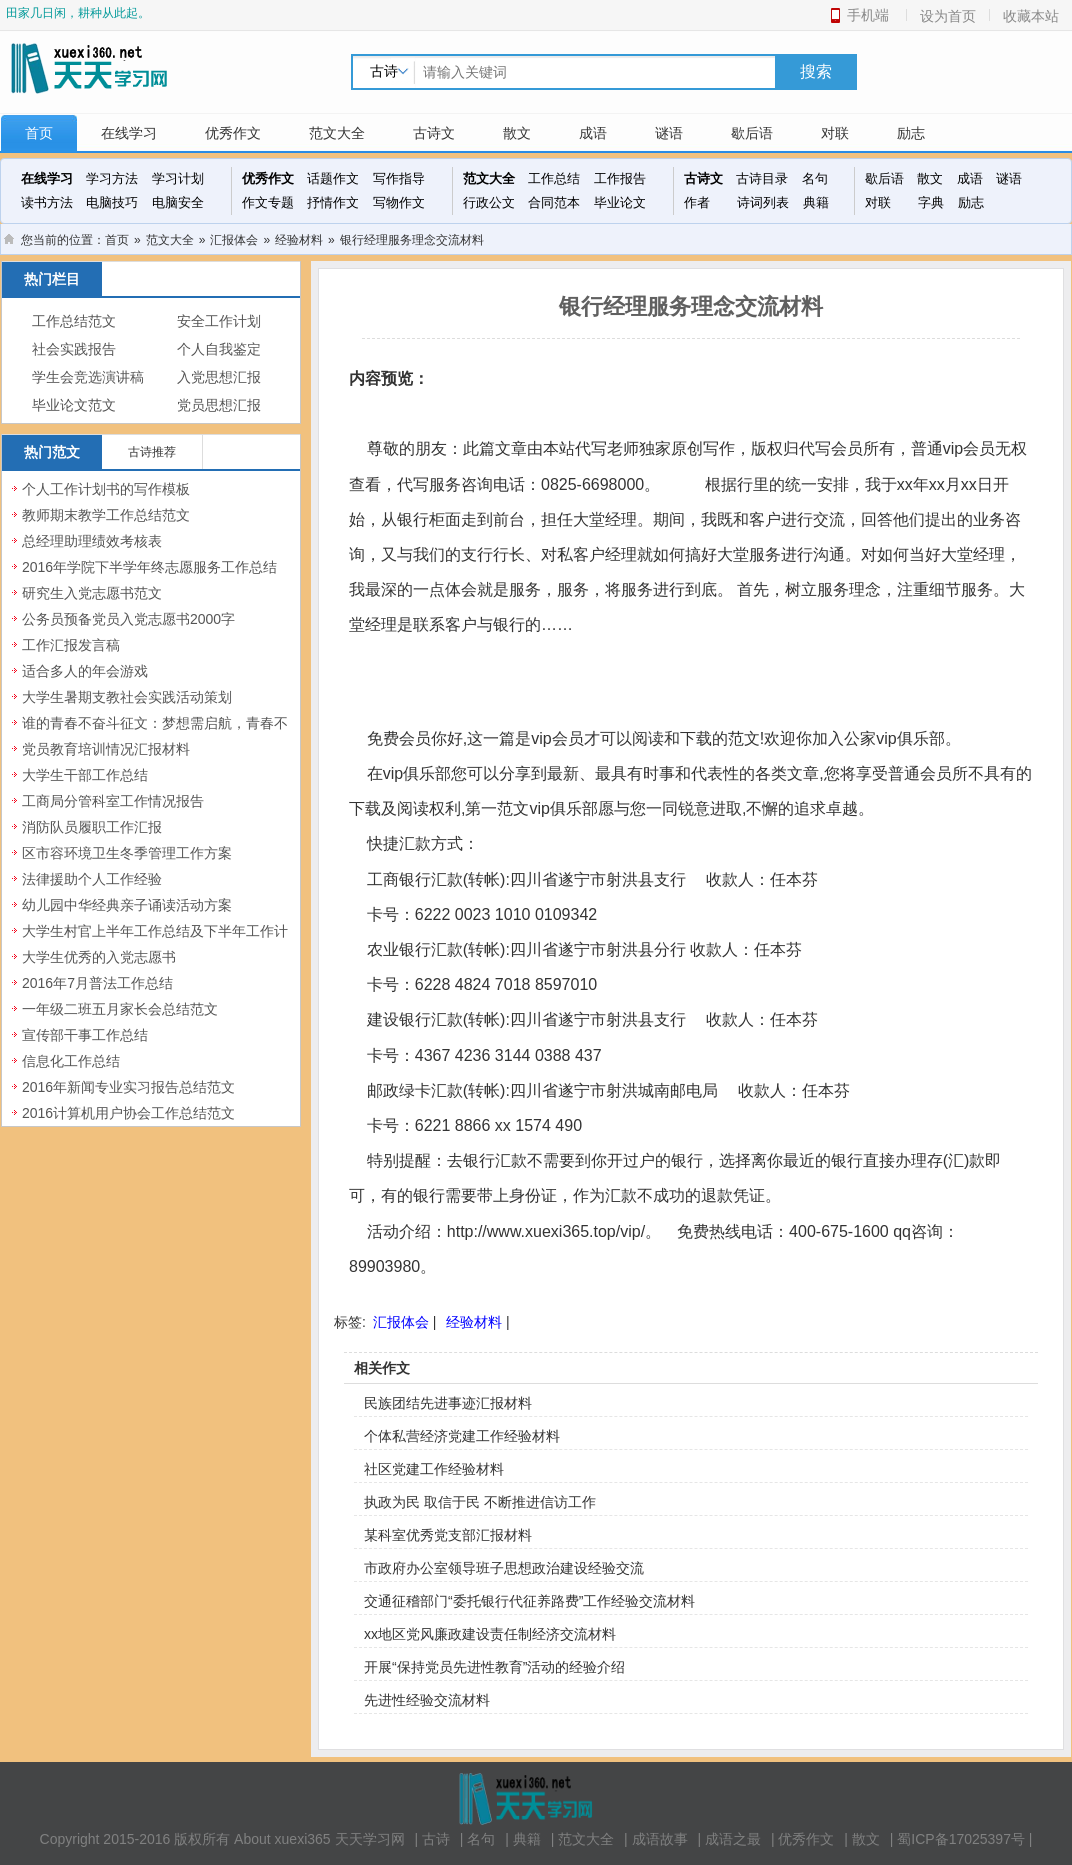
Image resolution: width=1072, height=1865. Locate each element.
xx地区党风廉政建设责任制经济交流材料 (490, 1634)
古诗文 (434, 133)
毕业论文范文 (74, 405)
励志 (911, 133)
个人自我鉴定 (219, 349)
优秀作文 (233, 133)
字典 (931, 202)
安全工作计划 (219, 321)
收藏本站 (1031, 16)
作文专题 (268, 202)
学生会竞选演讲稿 (88, 377)
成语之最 (733, 1839)
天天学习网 (370, 1839)
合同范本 (554, 202)
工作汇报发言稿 (71, 645)
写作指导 (399, 178)
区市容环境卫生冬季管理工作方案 (127, 853)
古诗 (436, 1839)
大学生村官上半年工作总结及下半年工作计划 (155, 942)
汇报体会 (234, 240)
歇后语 (752, 133)
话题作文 (333, 178)
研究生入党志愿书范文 (92, 593)
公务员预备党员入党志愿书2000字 (128, 619)
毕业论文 (620, 202)
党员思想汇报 (219, 405)
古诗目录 (762, 178)
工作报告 (620, 178)
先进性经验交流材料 (427, 1700)
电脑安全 (178, 202)
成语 (593, 133)
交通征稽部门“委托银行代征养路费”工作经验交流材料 (529, 1601)
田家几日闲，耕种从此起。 (78, 13)
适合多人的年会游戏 (85, 671)
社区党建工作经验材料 (434, 1469)
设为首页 (948, 16)
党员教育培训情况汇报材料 (106, 749)
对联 (835, 133)
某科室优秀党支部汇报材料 (448, 1535)
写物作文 (399, 202)
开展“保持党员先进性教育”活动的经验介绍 (494, 1667)
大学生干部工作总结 (85, 775)
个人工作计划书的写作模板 (106, 489)
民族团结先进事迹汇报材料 (448, 1403)
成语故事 (660, 1839)
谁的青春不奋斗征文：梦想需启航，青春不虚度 (155, 734)
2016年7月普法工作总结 (97, 983)
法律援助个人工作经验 (92, 879)
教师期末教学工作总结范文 (106, 515)
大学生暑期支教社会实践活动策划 (127, 697)
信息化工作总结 (71, 1061)
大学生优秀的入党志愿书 (99, 957)
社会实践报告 (74, 349)
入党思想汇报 (219, 377)
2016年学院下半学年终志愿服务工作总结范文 (149, 578)
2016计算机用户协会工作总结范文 (128, 1113)
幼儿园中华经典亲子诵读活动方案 (127, 905)
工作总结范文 (74, 321)
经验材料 (299, 240)
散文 (517, 133)
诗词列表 (763, 202)
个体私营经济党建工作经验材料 (462, 1436)
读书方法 (47, 202)
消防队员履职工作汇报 (92, 827)
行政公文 (489, 202)
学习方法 (112, 178)
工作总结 (554, 178)
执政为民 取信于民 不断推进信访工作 (480, 1502)
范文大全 (337, 133)
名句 (815, 178)
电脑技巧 (112, 202)
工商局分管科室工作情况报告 (113, 801)
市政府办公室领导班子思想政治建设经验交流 (504, 1568)
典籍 (816, 202)
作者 (697, 202)
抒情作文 (333, 202)
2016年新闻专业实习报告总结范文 (128, 1087)
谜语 (669, 133)
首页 (39, 133)
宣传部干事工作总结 (85, 1035)
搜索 (816, 71)
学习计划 (178, 178)
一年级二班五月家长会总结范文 (120, 1009)
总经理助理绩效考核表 (92, 541)
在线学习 (129, 133)
